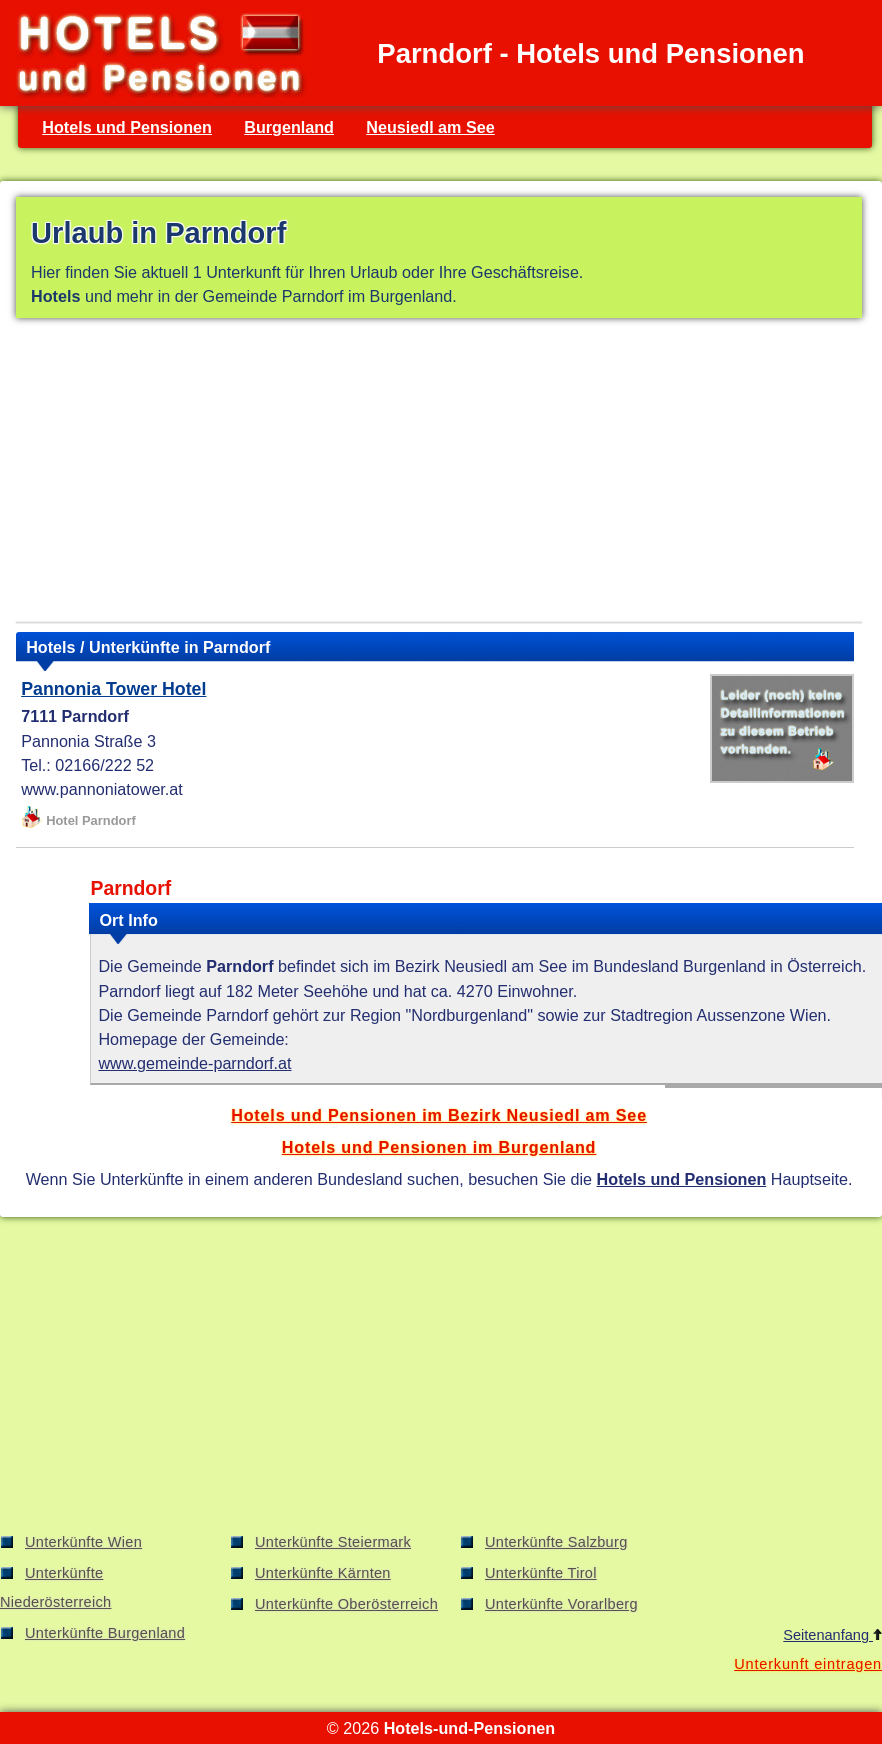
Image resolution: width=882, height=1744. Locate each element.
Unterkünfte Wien (83, 1542)
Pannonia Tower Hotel (113, 689)
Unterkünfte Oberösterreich (346, 1604)
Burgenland (289, 127)
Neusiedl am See (430, 127)
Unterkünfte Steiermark (333, 1542)
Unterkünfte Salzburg (556, 1542)
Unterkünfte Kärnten (323, 1573)
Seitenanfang (832, 1635)
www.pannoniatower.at (102, 789)
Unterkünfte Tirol (541, 1573)
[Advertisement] (439, 474)
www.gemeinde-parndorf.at (194, 1063)
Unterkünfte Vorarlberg (561, 1604)
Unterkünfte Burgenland (105, 1633)
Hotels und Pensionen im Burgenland (439, 1147)
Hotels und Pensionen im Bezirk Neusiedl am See (439, 1115)
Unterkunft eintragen (808, 1664)
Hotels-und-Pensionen (469, 1728)
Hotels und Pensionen (127, 127)
